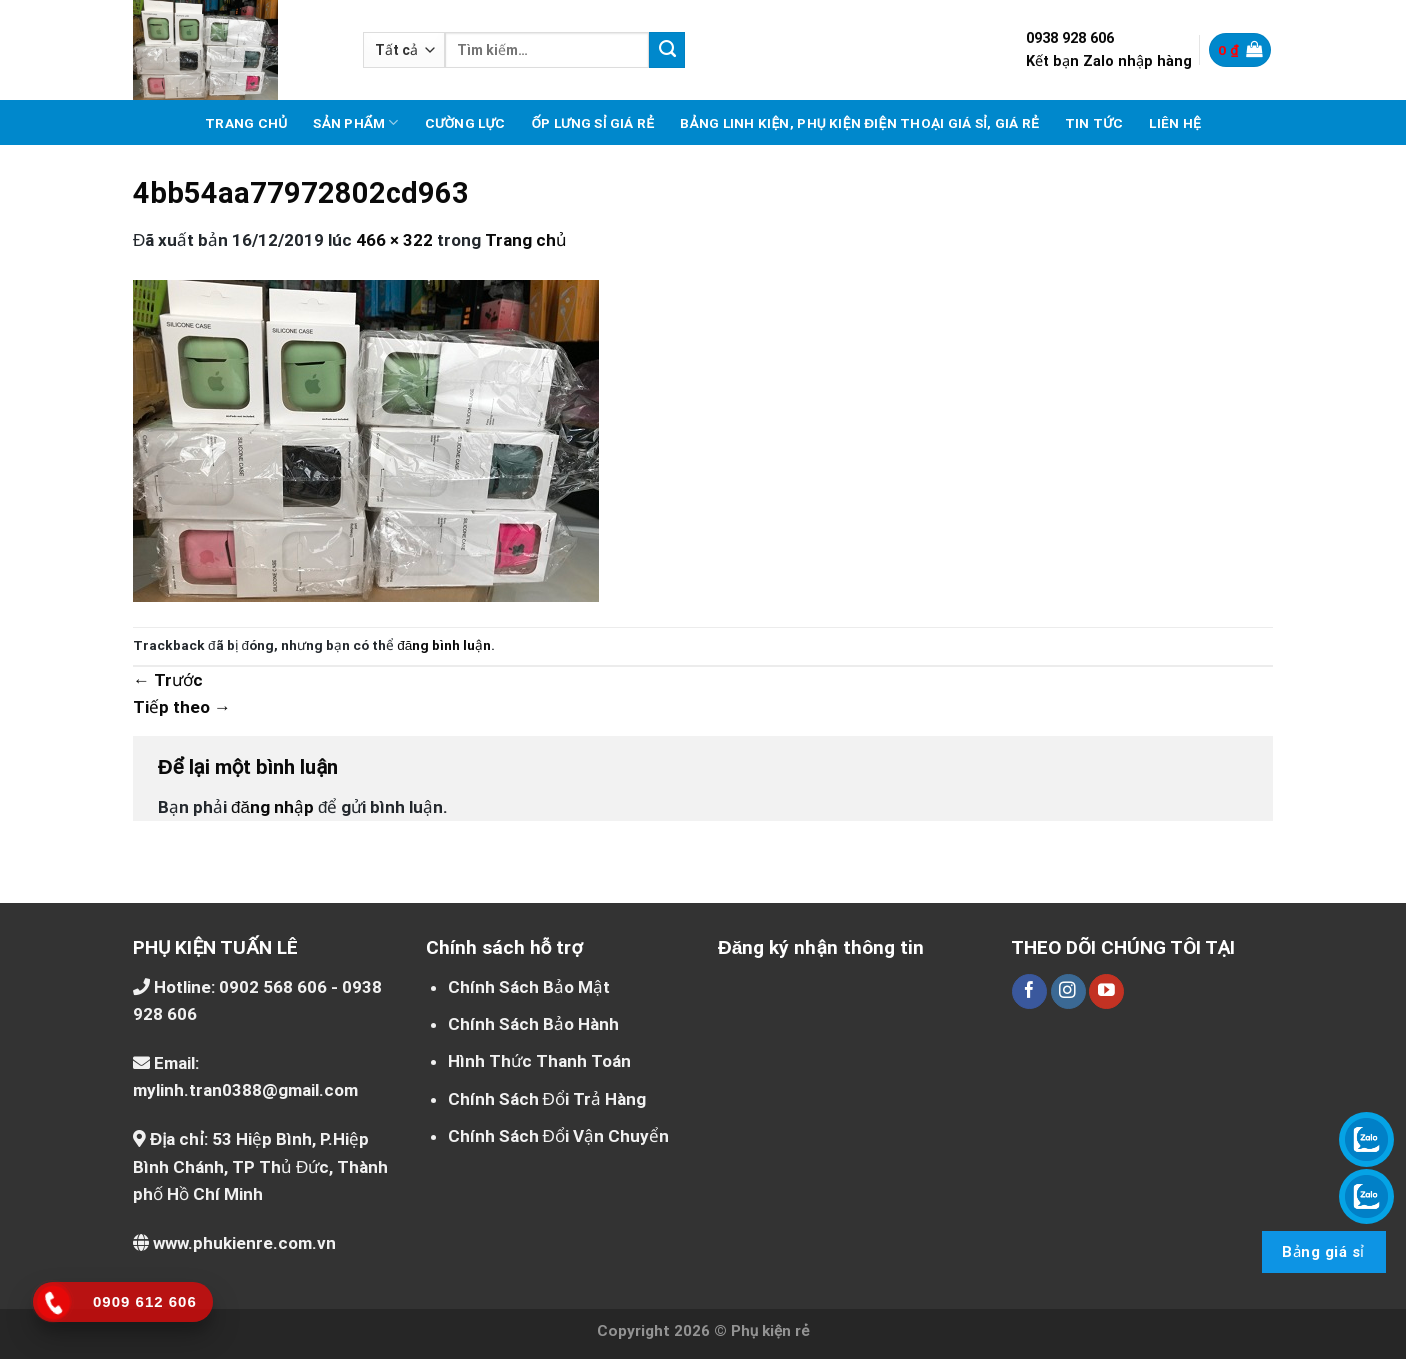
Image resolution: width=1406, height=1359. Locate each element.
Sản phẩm (355, 122)
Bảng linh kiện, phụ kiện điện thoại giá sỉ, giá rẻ (859, 123)
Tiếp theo (182, 707)
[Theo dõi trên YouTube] (1106, 992)
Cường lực (465, 123)
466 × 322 (394, 240)
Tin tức (1094, 123)
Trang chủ (246, 123)
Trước (168, 680)
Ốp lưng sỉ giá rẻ (592, 123)
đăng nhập (272, 807)
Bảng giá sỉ (1323, 1252)
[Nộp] (667, 50)
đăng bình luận (444, 645)
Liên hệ (1175, 123)
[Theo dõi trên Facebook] (1029, 992)
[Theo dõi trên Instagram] (1068, 992)
